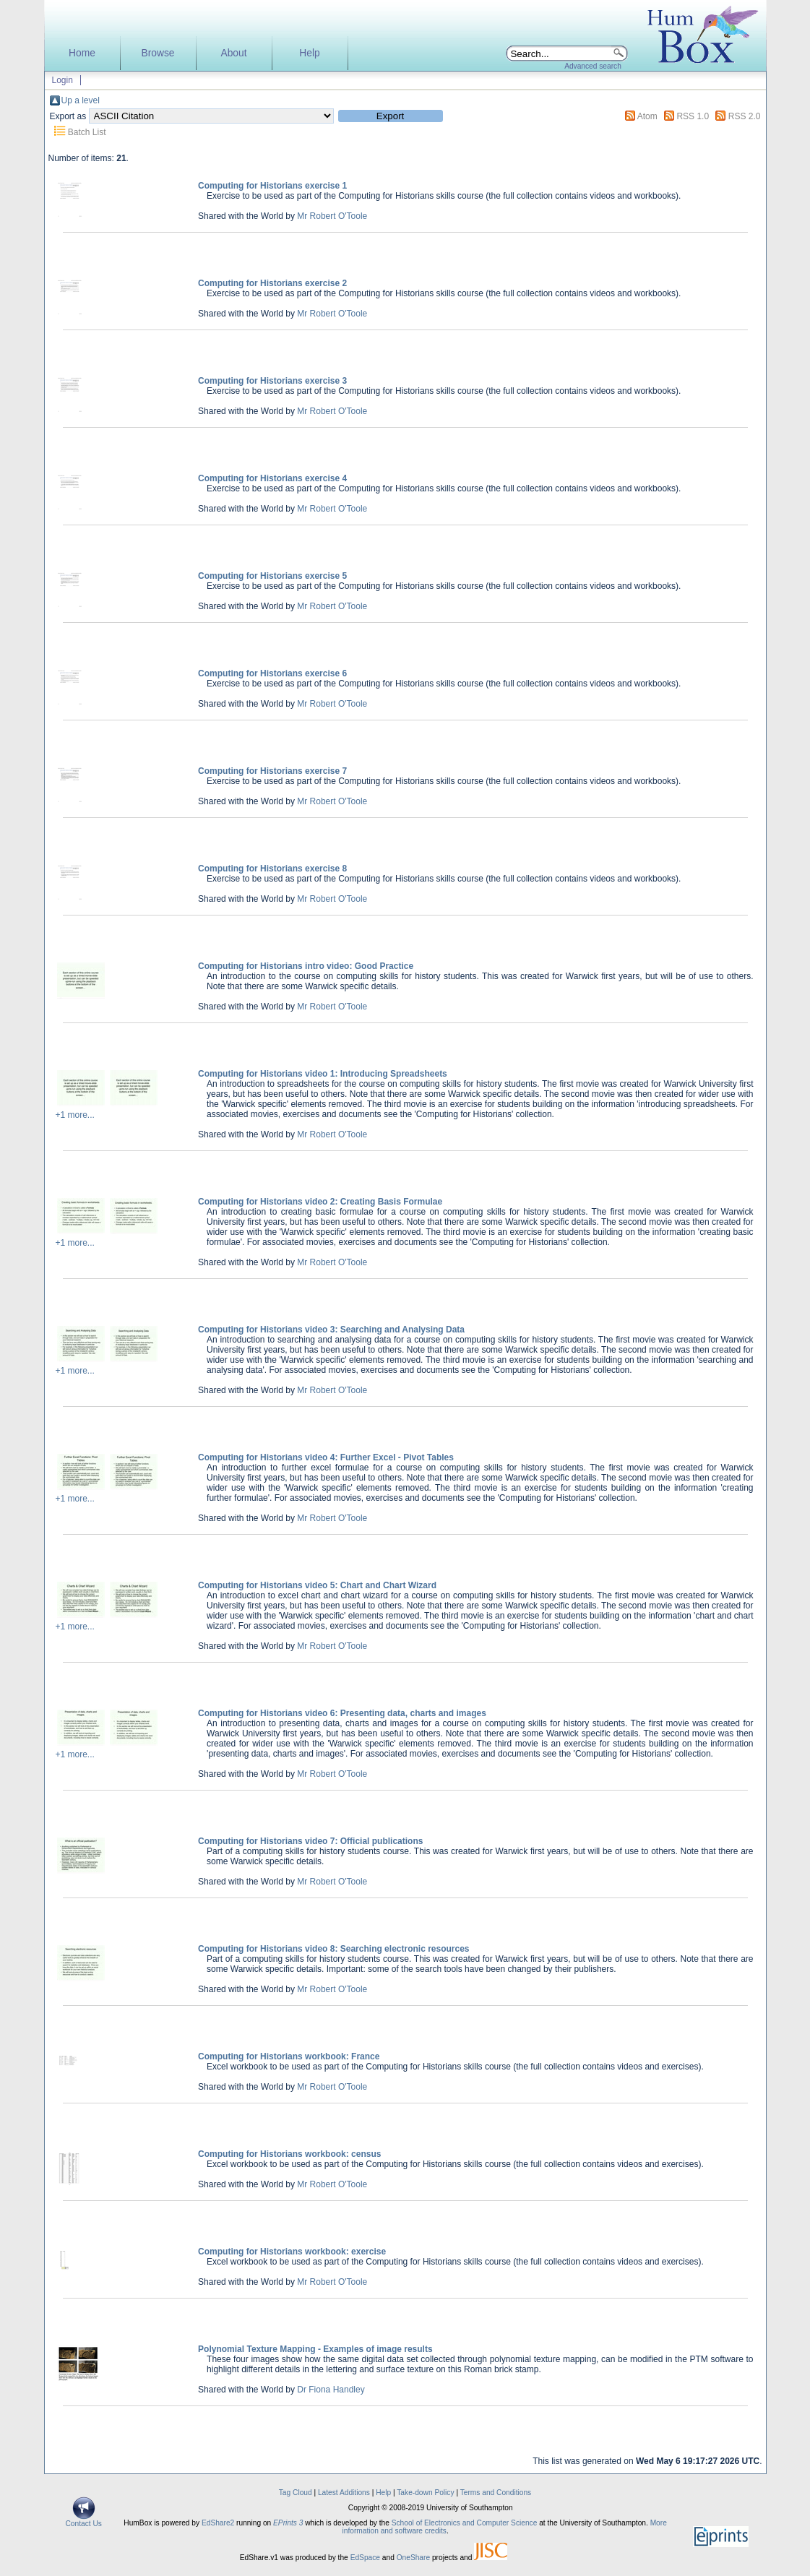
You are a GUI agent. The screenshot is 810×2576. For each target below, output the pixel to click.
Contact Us (84, 2520)
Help (309, 53)
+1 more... (75, 1115)
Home (82, 53)
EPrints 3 (288, 2523)
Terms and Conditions (496, 2493)
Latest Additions (344, 2493)
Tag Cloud (295, 2493)
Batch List (87, 132)
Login (62, 80)
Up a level (80, 100)
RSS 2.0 (744, 116)
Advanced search (592, 66)
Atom (647, 116)
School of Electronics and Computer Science (465, 2523)
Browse (157, 53)
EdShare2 (218, 2523)
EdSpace (365, 2558)
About (233, 53)
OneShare (413, 2558)
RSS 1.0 (692, 116)
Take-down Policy (425, 2493)
